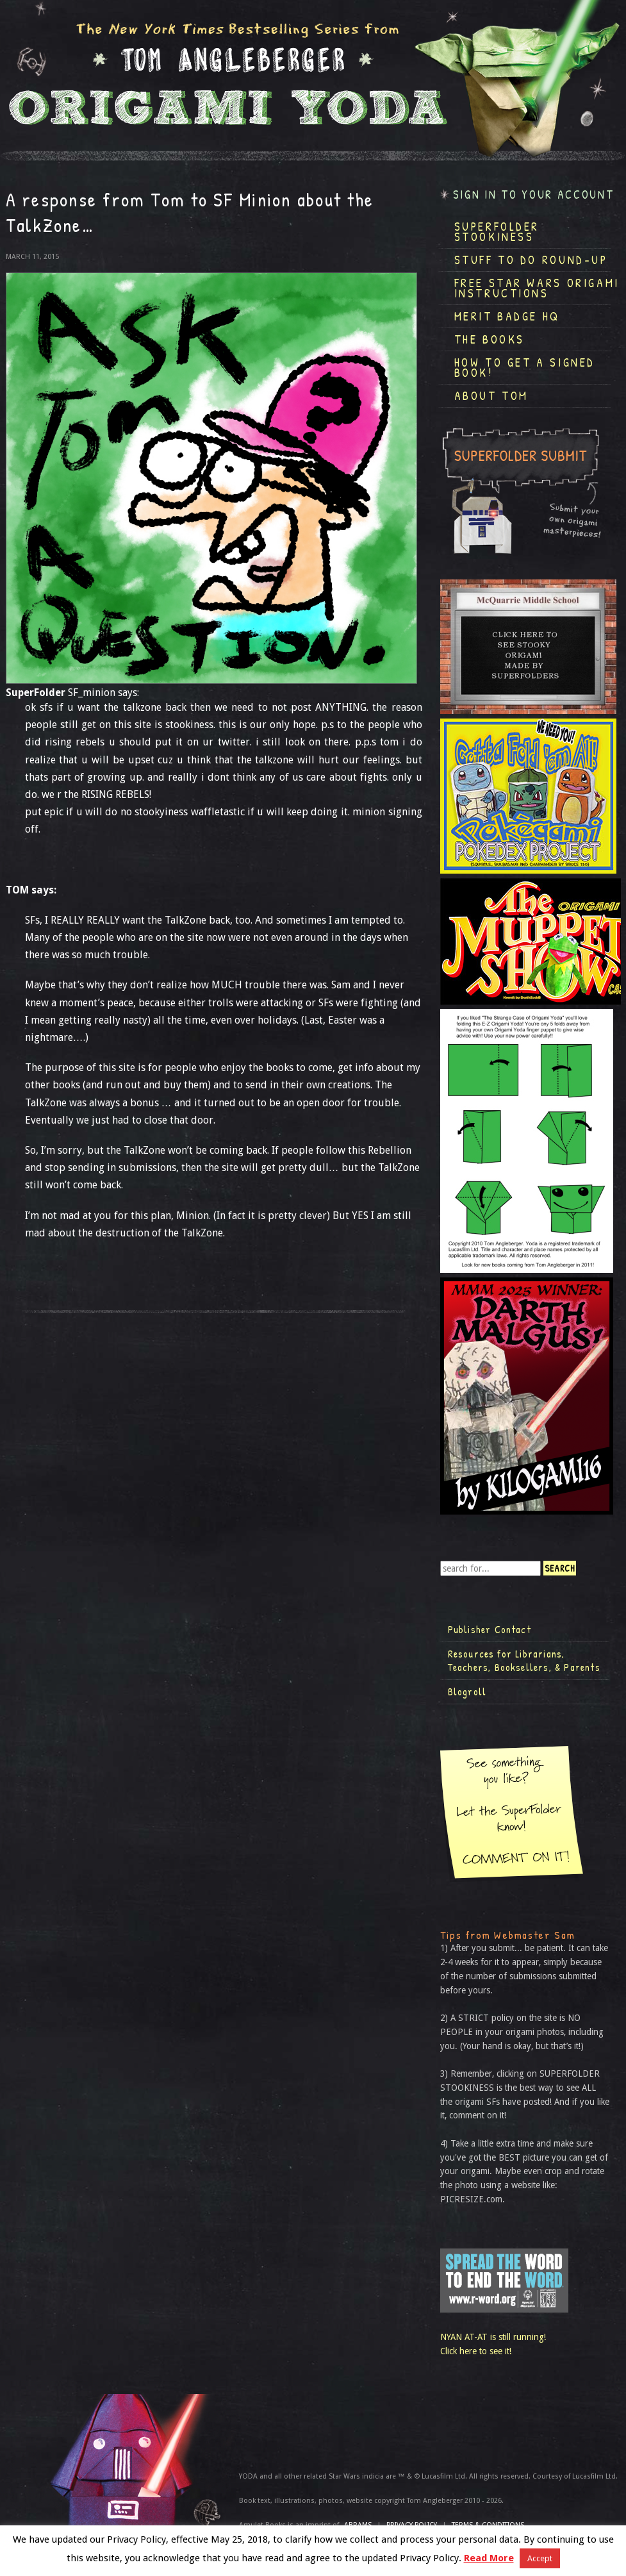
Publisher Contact (489, 1629)
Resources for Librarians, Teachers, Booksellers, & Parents (524, 1661)
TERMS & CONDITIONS (488, 2525)
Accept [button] (539, 2558)
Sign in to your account (533, 195)
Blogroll (467, 1691)
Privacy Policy (411, 2525)
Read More (489, 2558)
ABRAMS (358, 2525)
